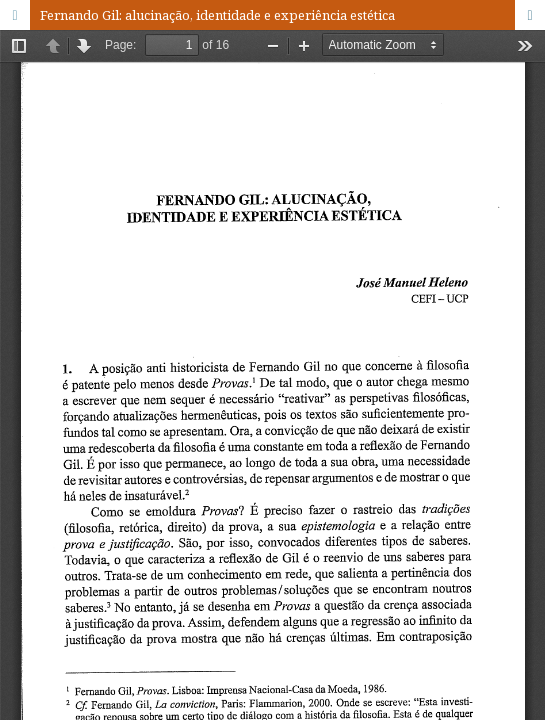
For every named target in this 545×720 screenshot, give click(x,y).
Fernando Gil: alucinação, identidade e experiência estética (217, 15)
